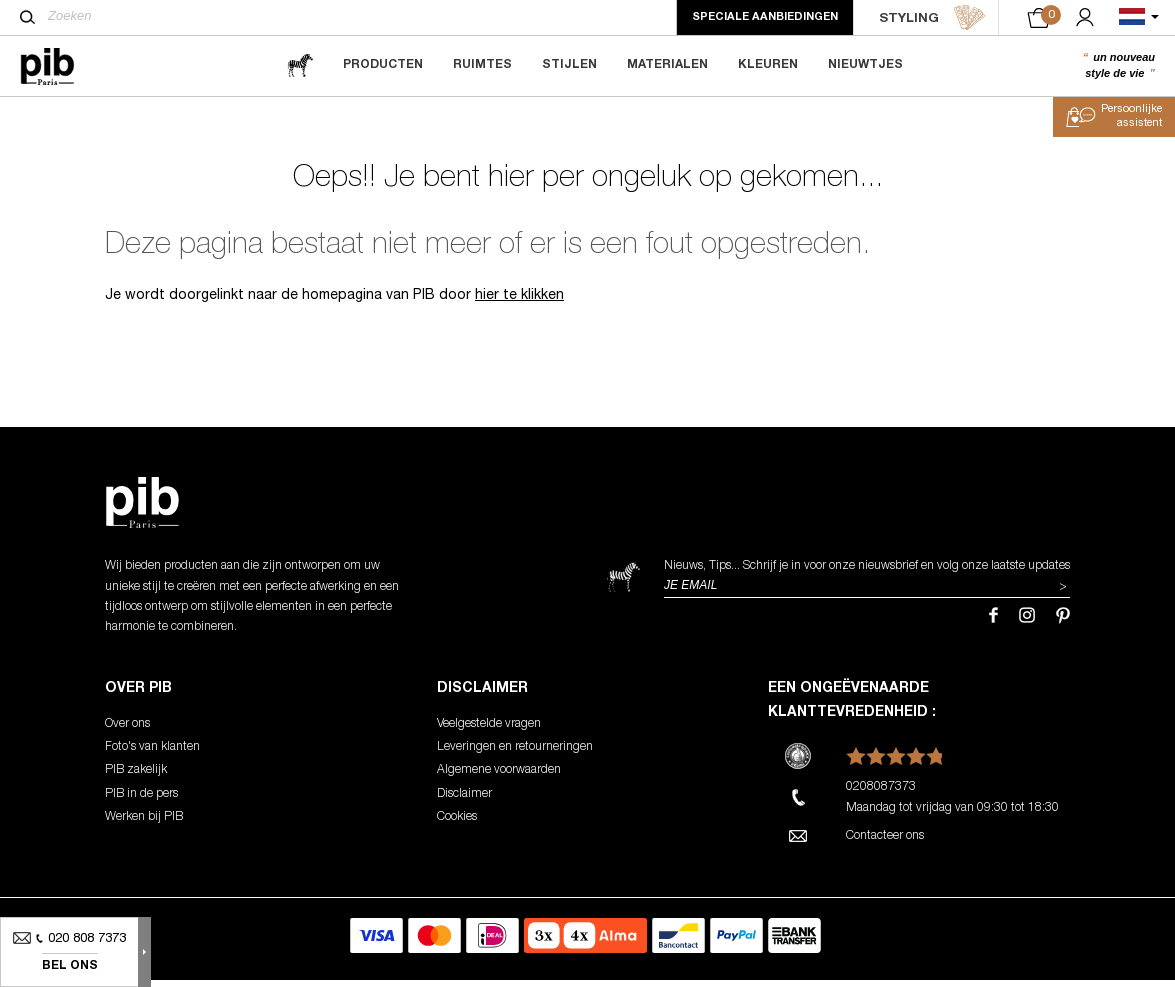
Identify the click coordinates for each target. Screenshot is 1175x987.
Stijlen (569, 65)
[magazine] (300, 65)
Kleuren (768, 65)
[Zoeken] (27, 17)
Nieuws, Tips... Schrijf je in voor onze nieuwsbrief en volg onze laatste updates (867, 574)
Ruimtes (482, 65)
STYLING (932, 18)
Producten (383, 65)
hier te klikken (519, 304)
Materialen (667, 65)
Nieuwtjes (865, 65)
